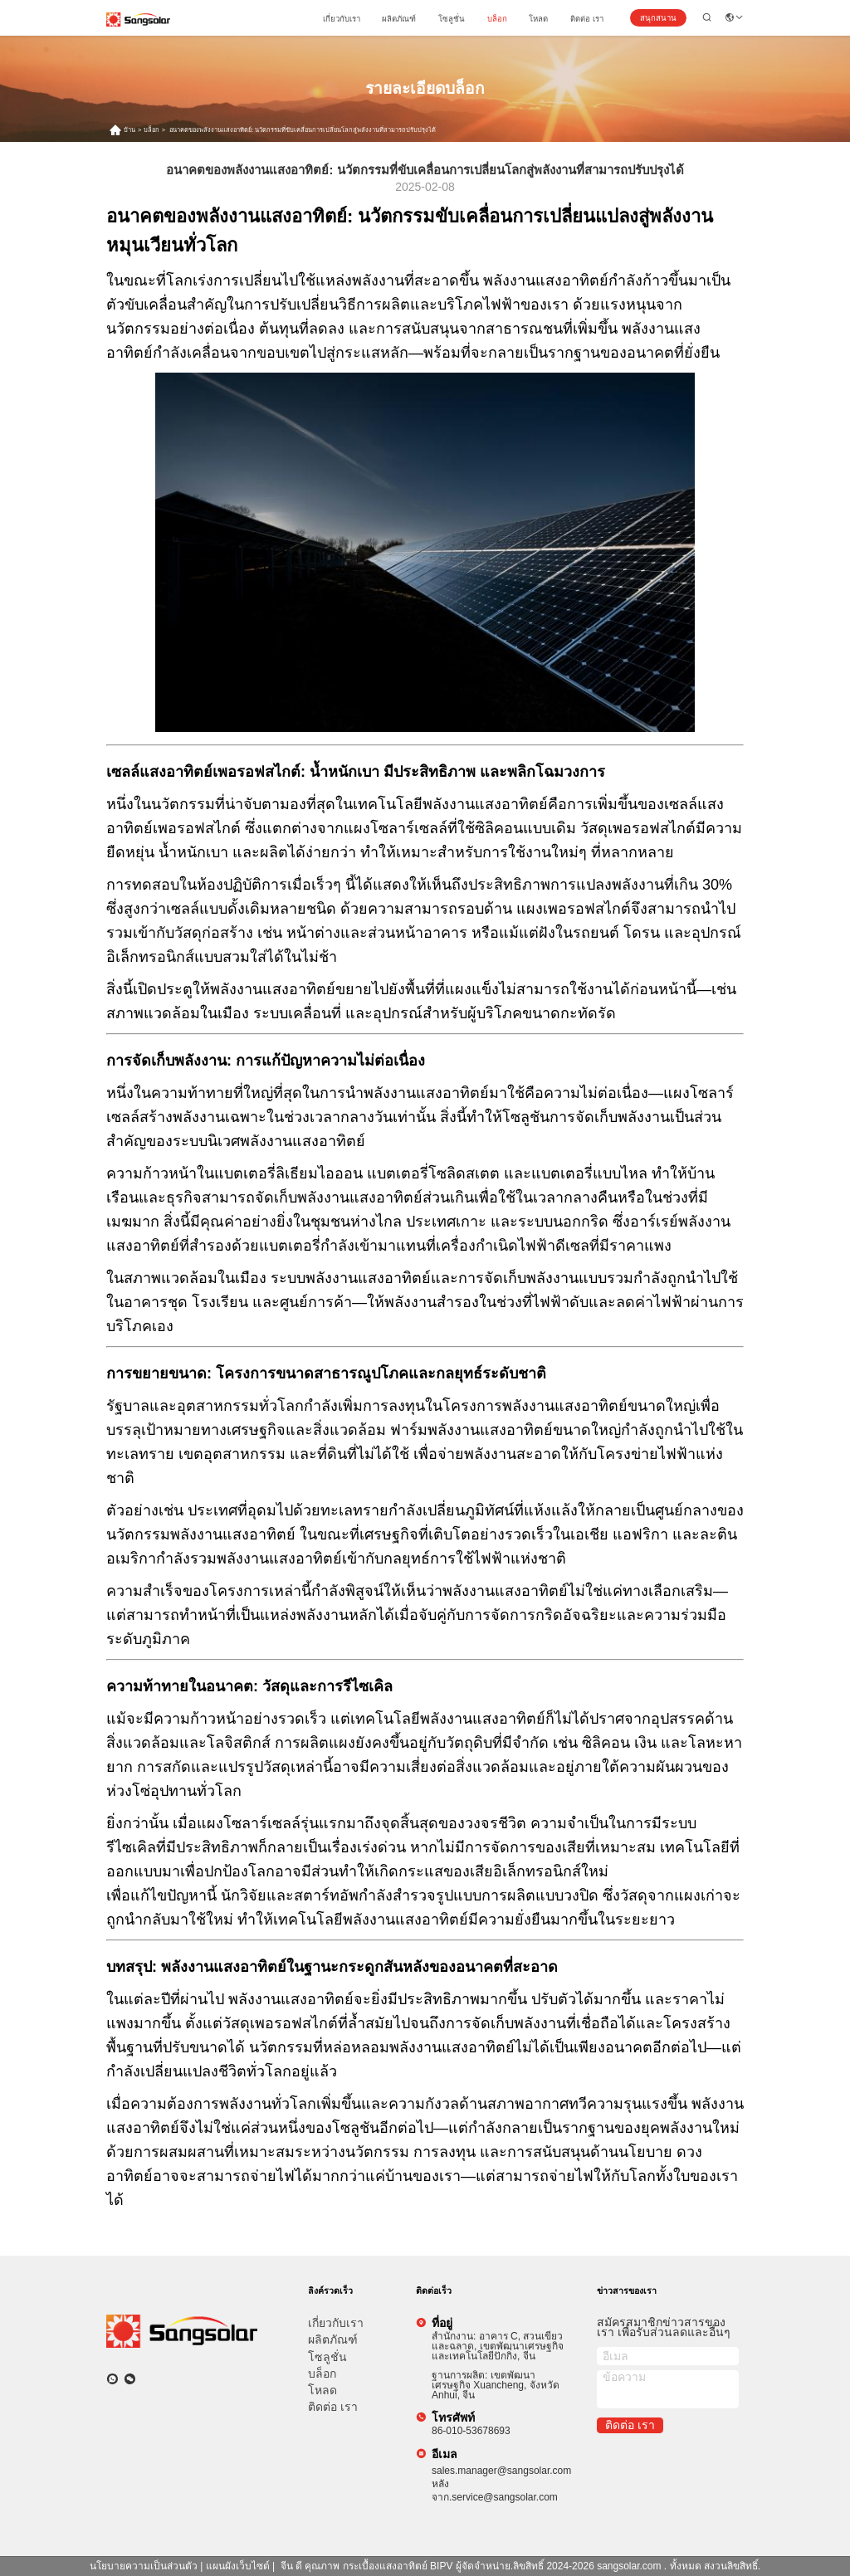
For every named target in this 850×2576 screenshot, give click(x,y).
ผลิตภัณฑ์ (399, 18)
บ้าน (129, 130)
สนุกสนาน (658, 17)
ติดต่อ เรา (586, 18)
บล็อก (497, 18)
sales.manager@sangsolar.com (501, 2470)
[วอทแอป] (112, 2379)
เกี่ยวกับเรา (341, 18)
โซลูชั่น (451, 18)
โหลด (538, 18)
